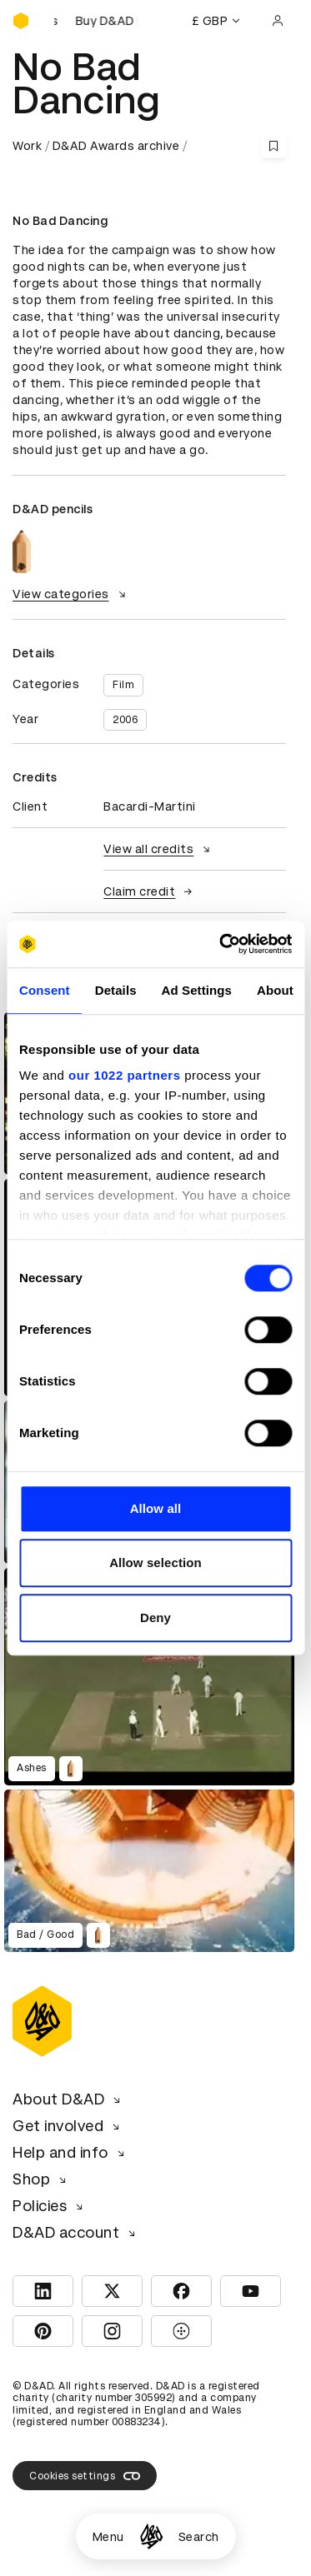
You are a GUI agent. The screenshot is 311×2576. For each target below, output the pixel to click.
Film (123, 685)
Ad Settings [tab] (197, 990)
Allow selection (155, 1562)
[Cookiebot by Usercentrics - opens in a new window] (221, 944)
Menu (108, 2537)
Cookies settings (84, 2476)
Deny (155, 1617)
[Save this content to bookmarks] (273, 145)
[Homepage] (151, 2536)
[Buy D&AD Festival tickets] (96, 20)
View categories (71, 594)
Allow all (156, 1508)
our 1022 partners (124, 1075)
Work (27, 145)
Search (198, 2537)
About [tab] (275, 990)
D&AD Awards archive (116, 145)
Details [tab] (116, 990)
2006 (125, 720)
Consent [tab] (44, 990)
